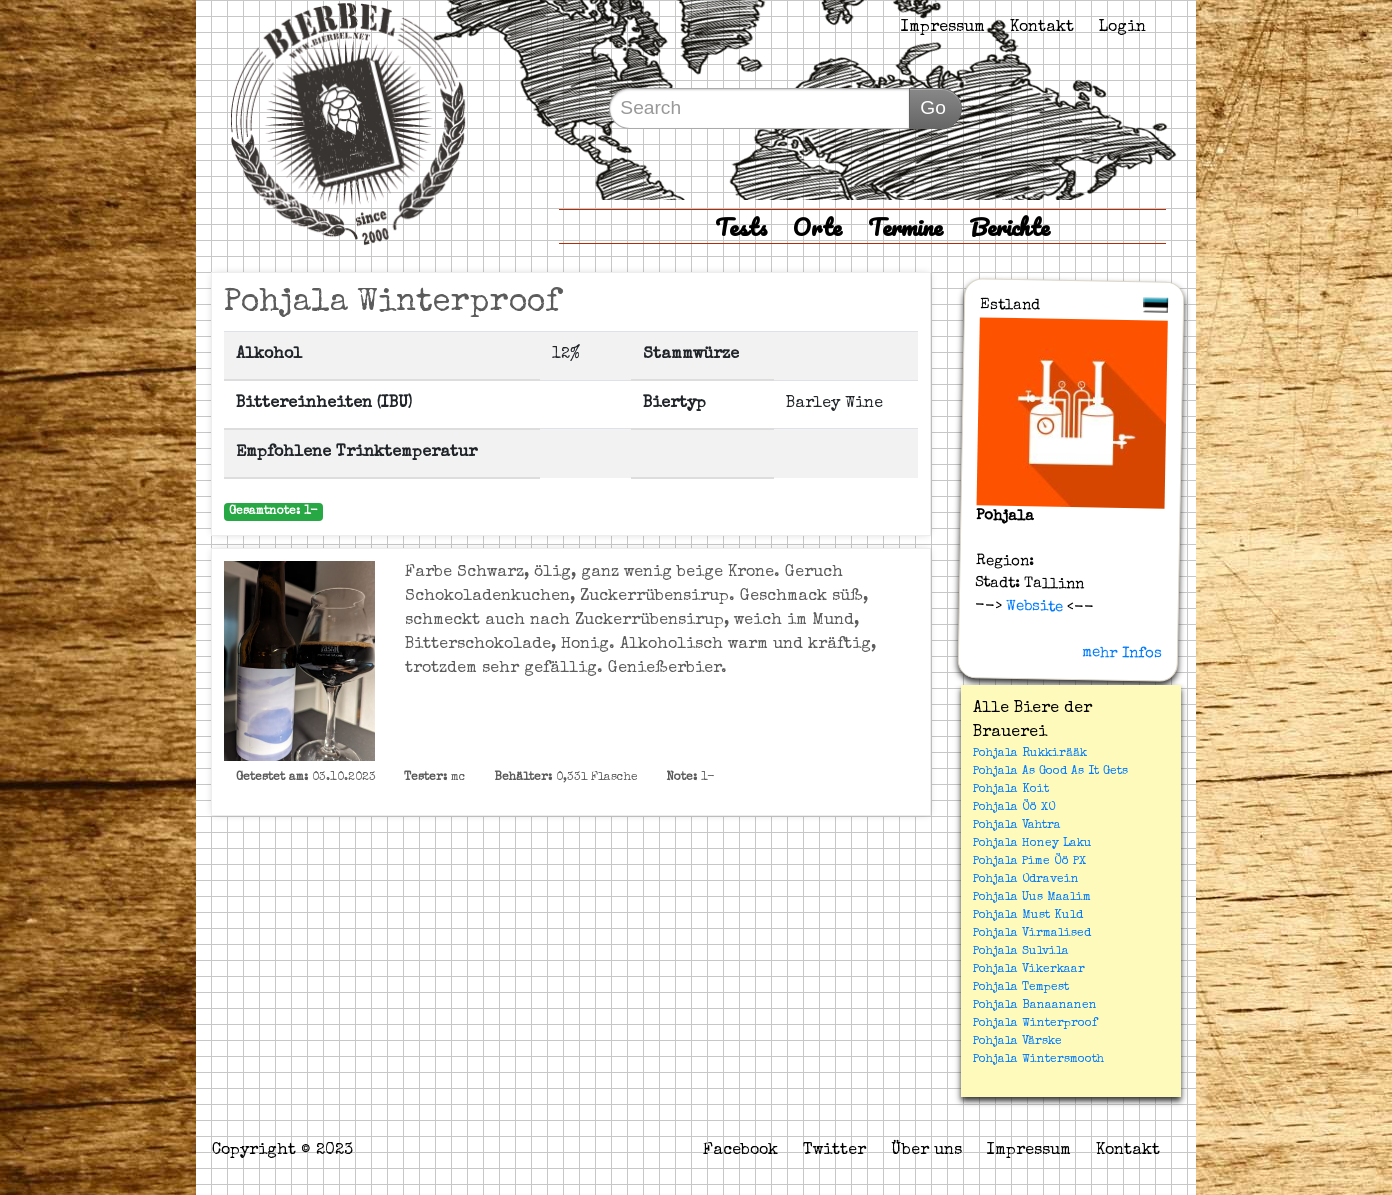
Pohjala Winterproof (1035, 1024)
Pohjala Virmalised (1032, 934)
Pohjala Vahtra (1017, 826)
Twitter (834, 1151)
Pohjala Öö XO (1014, 808)
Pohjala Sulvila (1021, 952)
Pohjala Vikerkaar (1029, 970)
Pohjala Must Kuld (1028, 916)
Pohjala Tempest (1021, 988)
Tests (741, 226)
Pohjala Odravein (1026, 880)
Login (1122, 28)
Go (933, 107)
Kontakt (1042, 28)
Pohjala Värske (1017, 1042)
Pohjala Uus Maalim (1032, 898)
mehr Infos (1122, 653)
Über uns (926, 1151)
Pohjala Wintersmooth (1038, 1060)
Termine (905, 226)
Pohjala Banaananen (1035, 1006)
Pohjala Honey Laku (1032, 844)
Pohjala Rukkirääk (1030, 754)
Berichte (1009, 226)
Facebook (740, 1151)
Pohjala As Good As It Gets (1050, 772)
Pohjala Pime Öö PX (1029, 862)
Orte (817, 226)
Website (1032, 606)
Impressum (943, 28)
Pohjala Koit (1011, 790)
